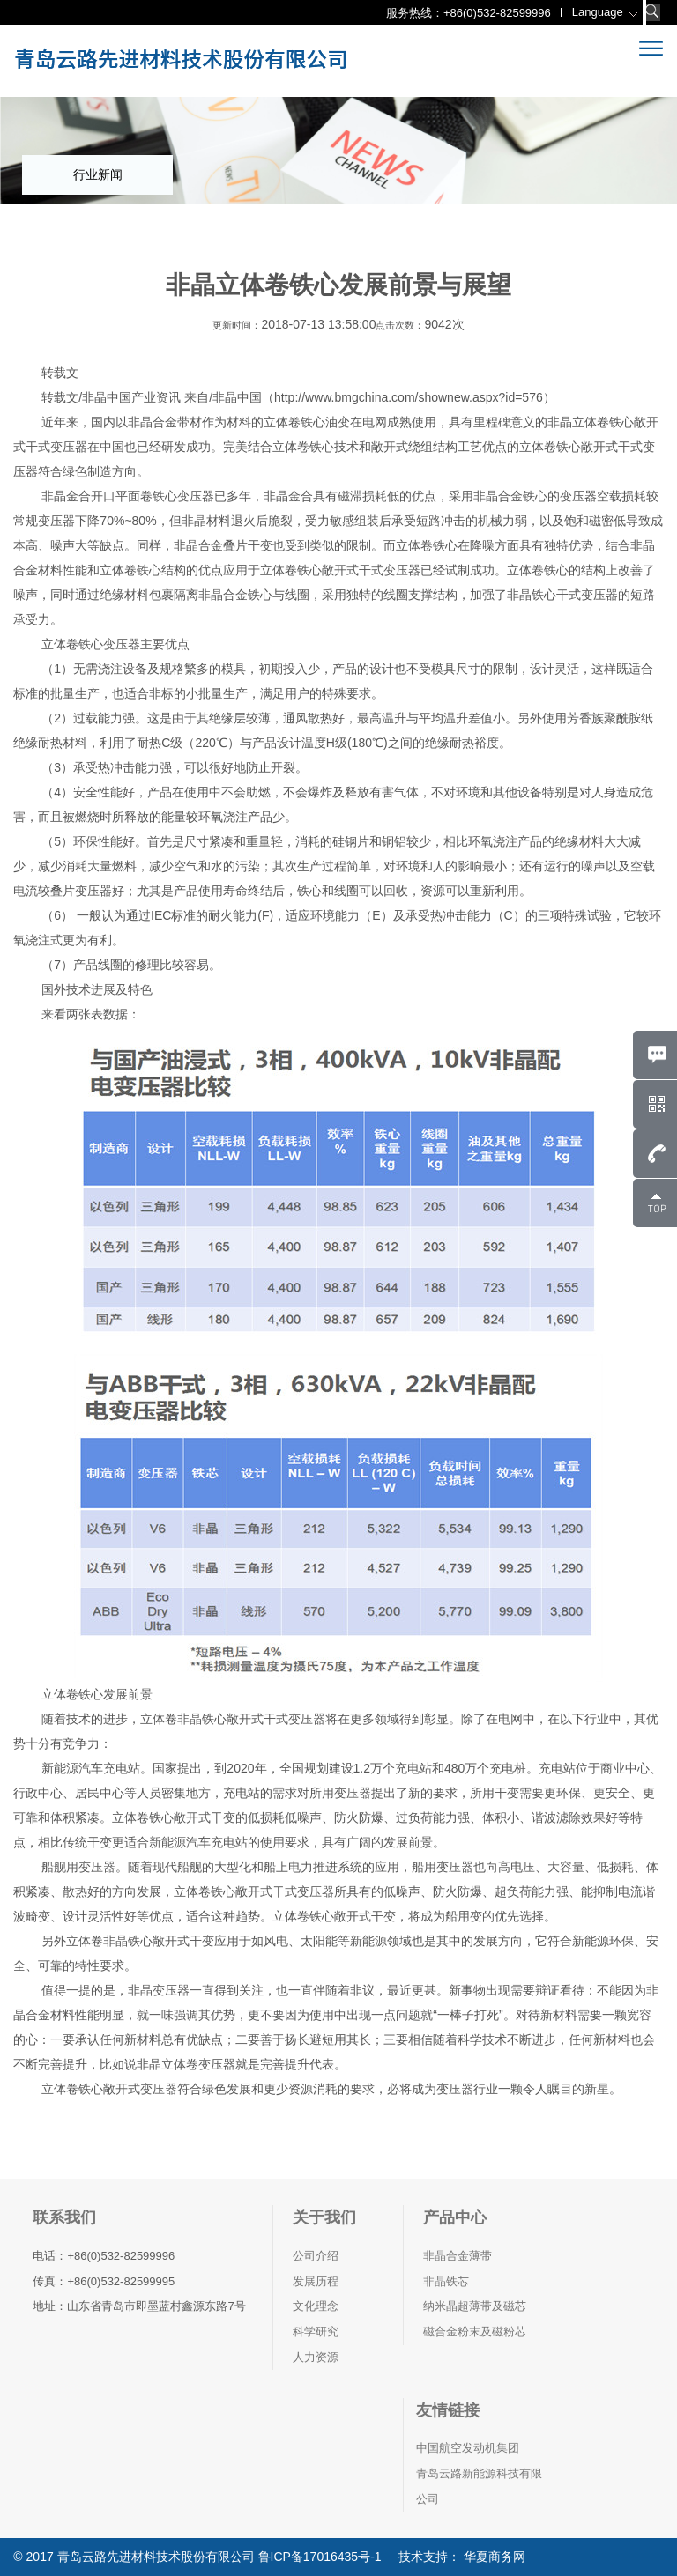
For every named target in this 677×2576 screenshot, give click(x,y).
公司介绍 (315, 2255)
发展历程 (315, 2281)
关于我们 (324, 2217)
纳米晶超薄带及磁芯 (474, 2306)
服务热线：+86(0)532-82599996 (468, 12)
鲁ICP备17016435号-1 (320, 2557)
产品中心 (455, 2217)
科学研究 (315, 2331)
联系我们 (64, 2217)
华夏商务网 (492, 2557)
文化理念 (315, 2306)
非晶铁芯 (446, 2281)
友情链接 (448, 2410)
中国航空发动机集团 (467, 2447)
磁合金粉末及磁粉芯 (474, 2331)
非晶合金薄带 (457, 2255)
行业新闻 (98, 174)
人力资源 (315, 2357)
